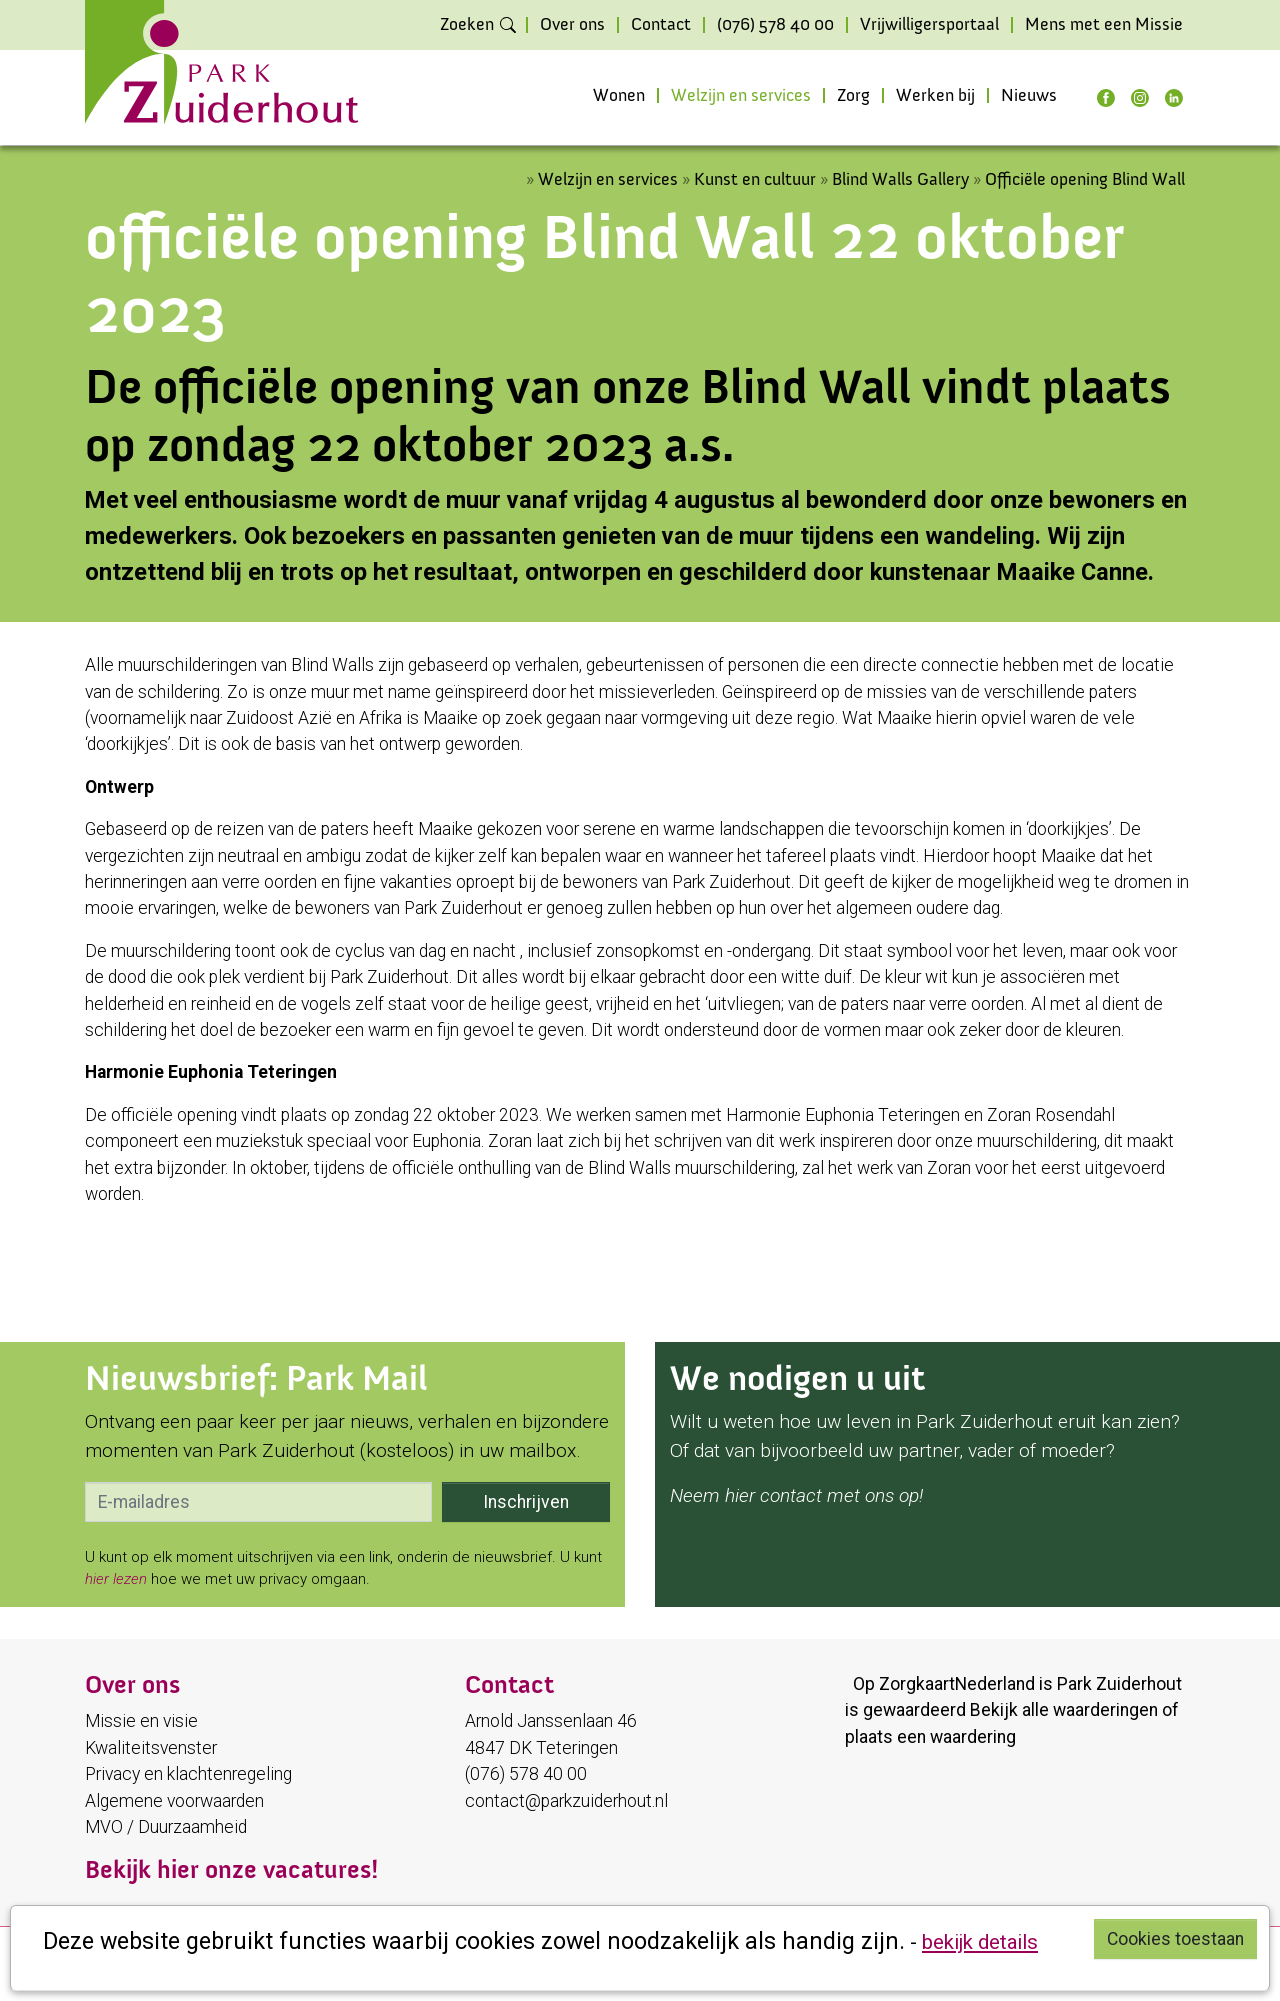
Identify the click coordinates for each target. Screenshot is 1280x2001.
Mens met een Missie (1104, 25)
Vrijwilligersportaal (929, 25)
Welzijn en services (741, 96)
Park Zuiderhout (1119, 1684)
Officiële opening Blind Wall (1085, 179)
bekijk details (980, 1942)
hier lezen (116, 1579)
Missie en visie (141, 1721)
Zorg (853, 96)
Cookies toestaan (1175, 1939)
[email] (258, 1502)
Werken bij (935, 96)
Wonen (619, 96)
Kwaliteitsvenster (151, 1748)
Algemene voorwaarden (174, 1801)
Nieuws (1029, 96)
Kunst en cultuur (755, 179)
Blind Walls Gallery (902, 179)
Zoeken (467, 25)
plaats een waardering (930, 1737)
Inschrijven (526, 1502)
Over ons (572, 25)
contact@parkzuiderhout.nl (566, 1801)
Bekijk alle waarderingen (1064, 1710)
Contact (661, 25)
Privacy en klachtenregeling (188, 1774)
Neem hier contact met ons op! (796, 1495)
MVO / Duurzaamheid (166, 1827)
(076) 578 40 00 (775, 25)
